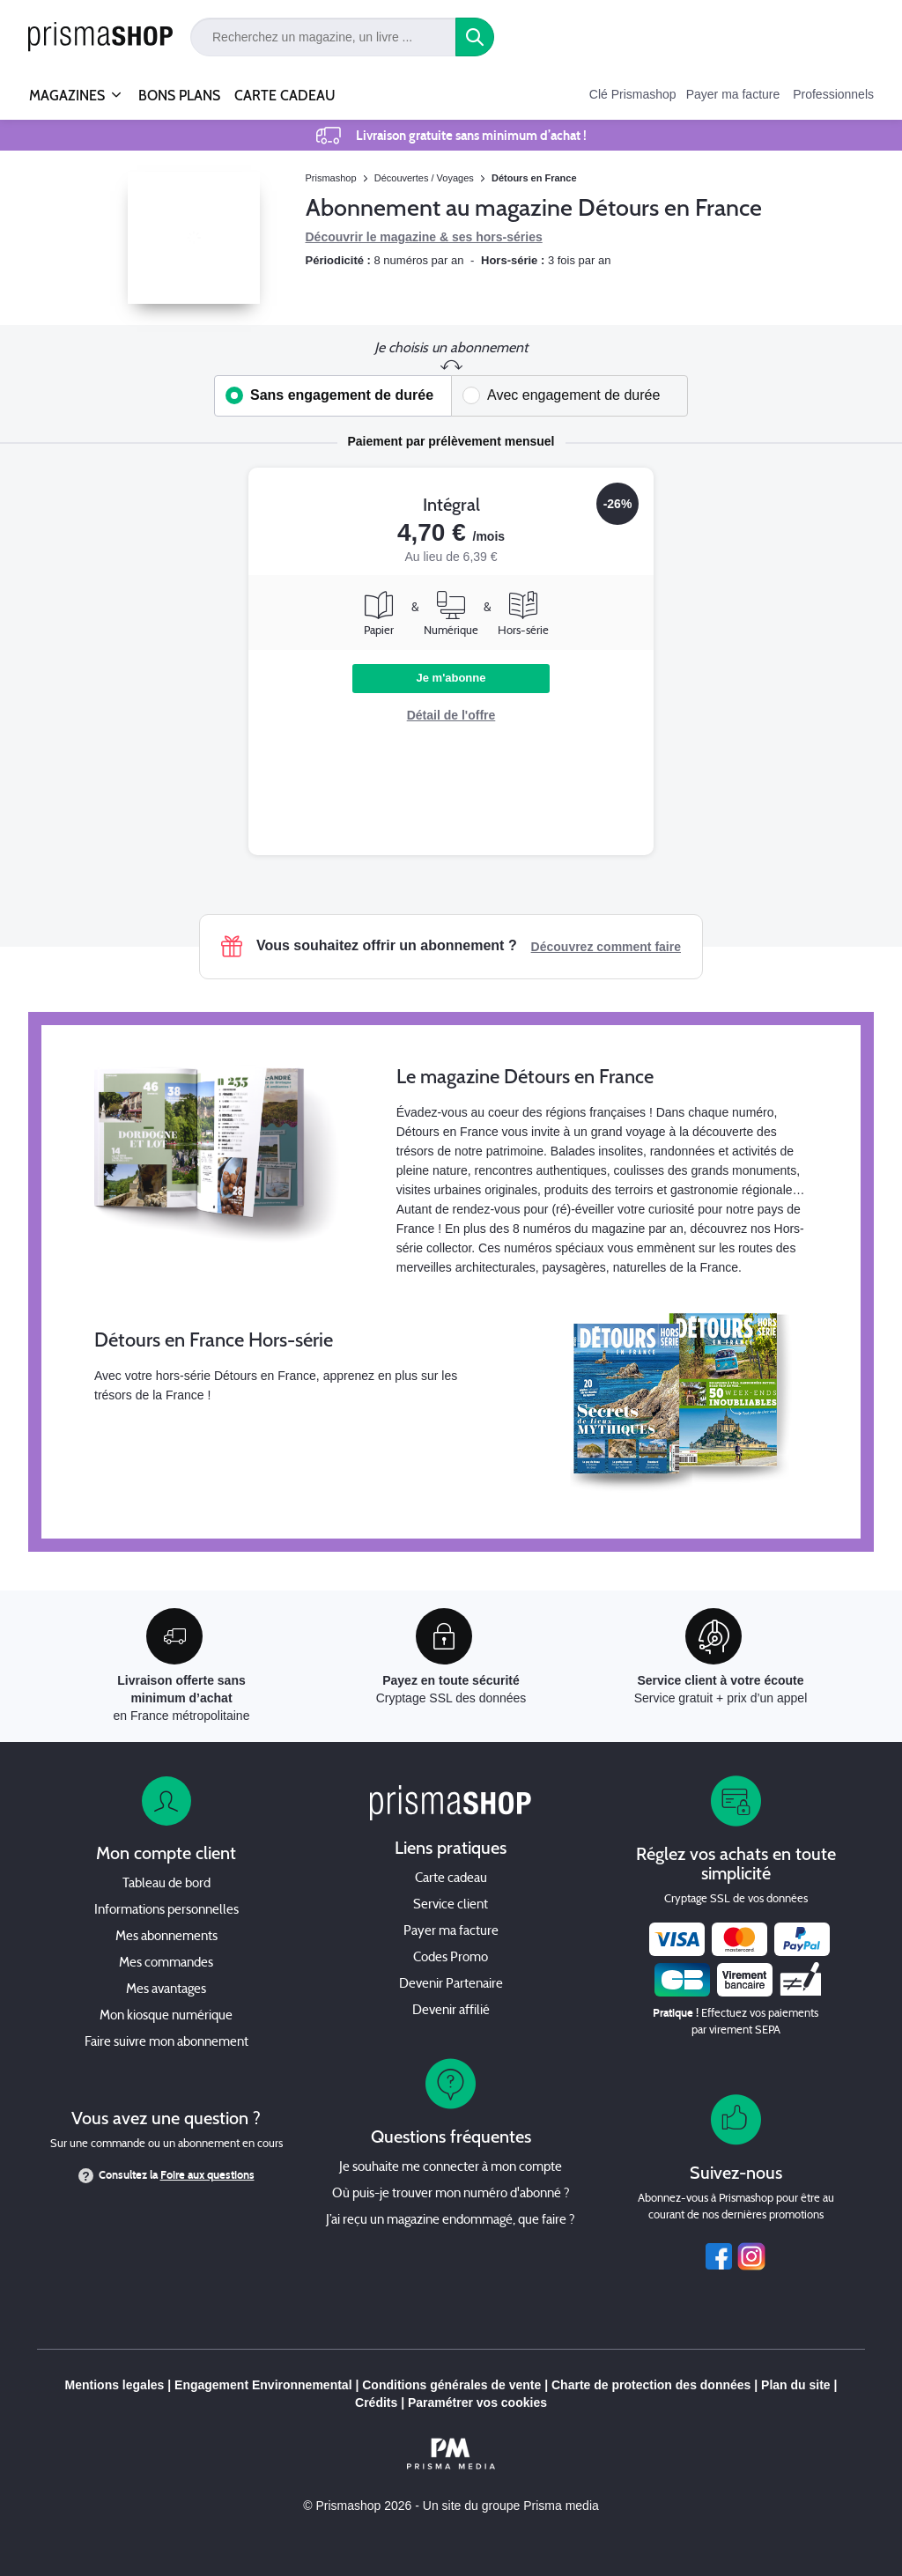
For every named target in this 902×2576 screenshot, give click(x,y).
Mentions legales (115, 2385)
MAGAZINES (67, 88)
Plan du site (796, 2385)
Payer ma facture (733, 94)
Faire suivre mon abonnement (166, 2042)
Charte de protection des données (650, 2385)
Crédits (376, 2402)
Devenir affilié (451, 2011)
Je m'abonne (451, 677)
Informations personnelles (166, 1910)
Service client (450, 1905)
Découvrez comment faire (606, 947)
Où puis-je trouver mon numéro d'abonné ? (451, 2194)
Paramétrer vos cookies (477, 2402)
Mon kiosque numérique (166, 2016)
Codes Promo (450, 1958)
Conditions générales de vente (451, 2385)
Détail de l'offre (451, 715)
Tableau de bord (166, 1884)
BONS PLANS (179, 95)
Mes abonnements (166, 1937)
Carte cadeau (451, 1879)
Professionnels (833, 94)
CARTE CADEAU (285, 95)
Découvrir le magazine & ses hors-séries (424, 237)
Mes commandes (166, 1963)
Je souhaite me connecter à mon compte (450, 2167)
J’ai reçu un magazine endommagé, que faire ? (450, 2220)
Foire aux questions (207, 2175)
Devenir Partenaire (451, 1984)
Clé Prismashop (632, 94)
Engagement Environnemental (262, 2385)
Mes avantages (166, 1990)
